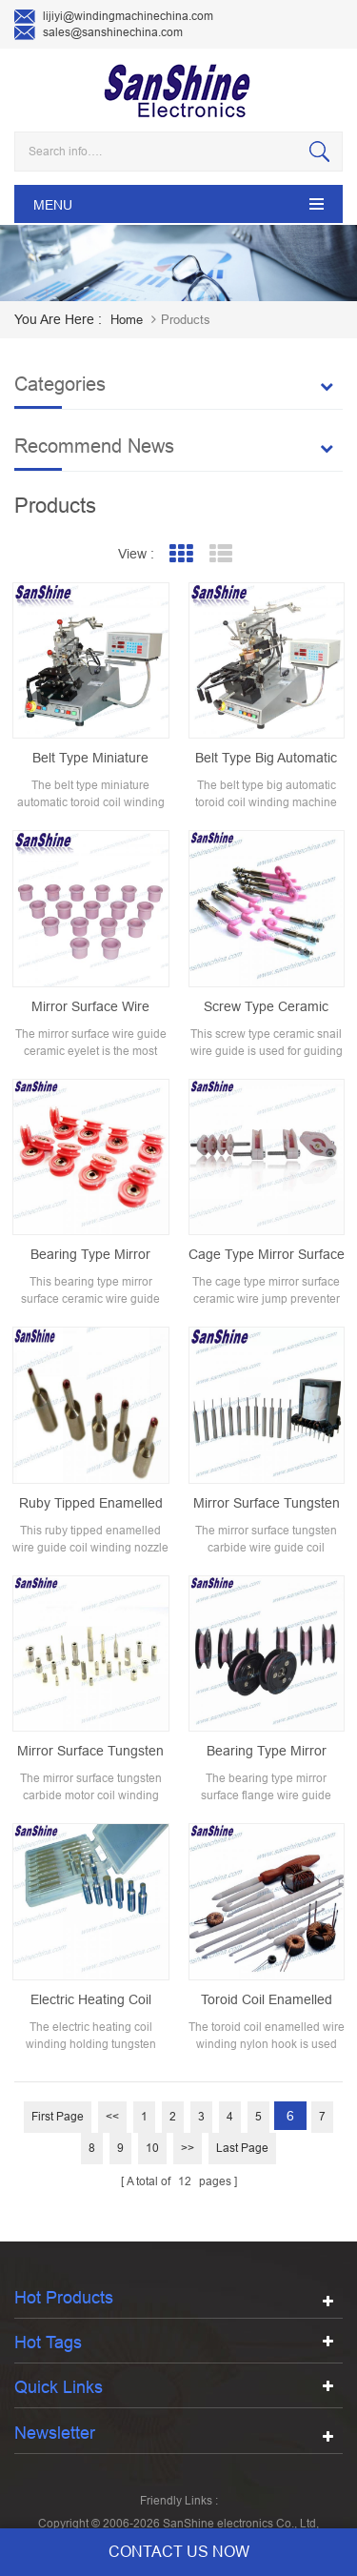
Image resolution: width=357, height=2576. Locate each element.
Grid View (180, 554)
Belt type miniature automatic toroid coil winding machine (90, 758)
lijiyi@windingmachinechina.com (113, 17)
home (126, 320)
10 (152, 2148)
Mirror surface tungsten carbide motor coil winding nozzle (90, 1751)
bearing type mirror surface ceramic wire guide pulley (91, 1255)
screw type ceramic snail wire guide (266, 1007)
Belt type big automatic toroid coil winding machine (266, 758)
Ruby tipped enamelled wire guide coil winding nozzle (90, 1503)
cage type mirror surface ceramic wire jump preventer (266, 1255)
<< (112, 2116)
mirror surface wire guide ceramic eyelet (90, 1007)
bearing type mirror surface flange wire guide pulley (266, 1751)
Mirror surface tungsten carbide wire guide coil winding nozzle (266, 1503)
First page (57, 2116)
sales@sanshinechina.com (98, 33)
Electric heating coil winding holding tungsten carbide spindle (90, 2000)
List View (220, 554)
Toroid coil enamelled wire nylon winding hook (266, 2000)
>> (187, 2148)
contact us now (179, 2552)
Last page (242, 2148)
